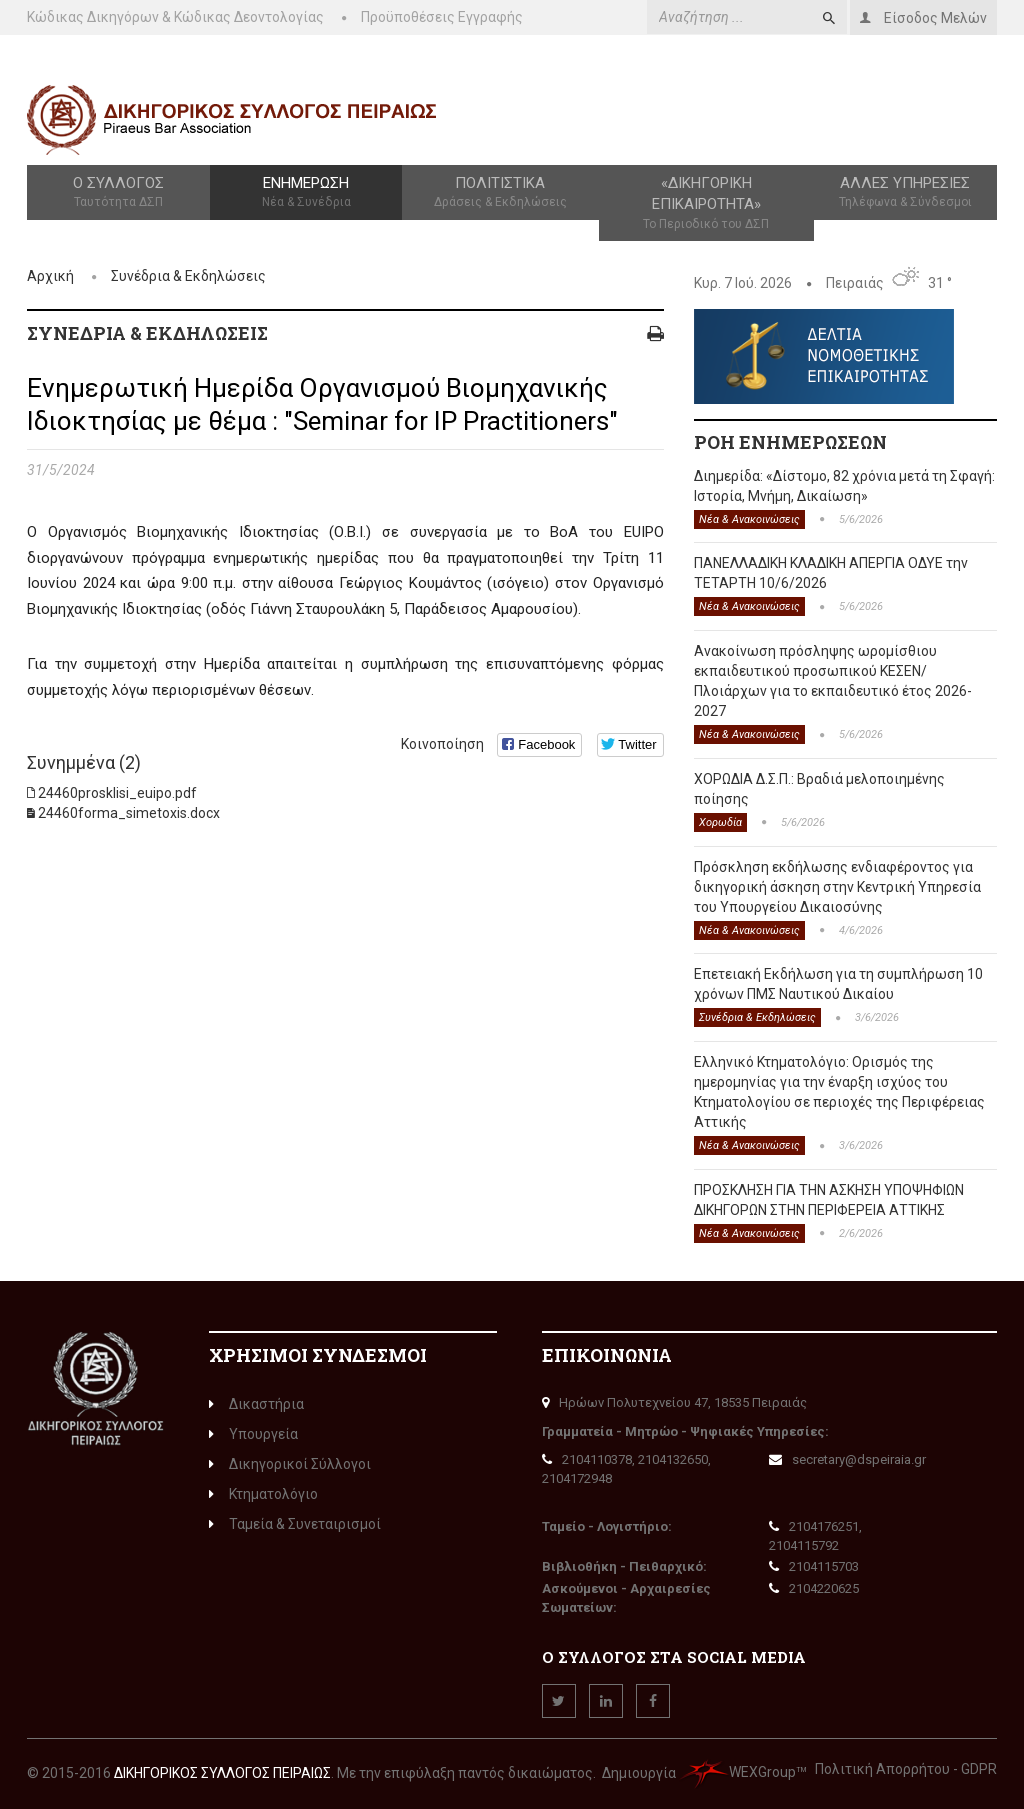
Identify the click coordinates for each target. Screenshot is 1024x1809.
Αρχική (50, 276)
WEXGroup (737, 1772)
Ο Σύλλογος (118, 193)
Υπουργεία (253, 1434)
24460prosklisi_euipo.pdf (117, 793)
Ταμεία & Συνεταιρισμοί (295, 1524)
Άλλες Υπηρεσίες (905, 193)
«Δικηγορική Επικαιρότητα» (706, 203)
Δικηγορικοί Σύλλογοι (290, 1464)
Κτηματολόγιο (263, 1494)
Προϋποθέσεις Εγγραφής (442, 17)
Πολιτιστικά (500, 193)
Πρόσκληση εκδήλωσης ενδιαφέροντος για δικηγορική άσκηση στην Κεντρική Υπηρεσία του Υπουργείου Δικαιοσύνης (837, 887)
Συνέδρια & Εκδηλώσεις (188, 276)
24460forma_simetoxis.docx (129, 813)
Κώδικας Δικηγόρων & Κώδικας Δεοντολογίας (175, 17)
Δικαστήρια (256, 1404)
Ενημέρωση (306, 193)
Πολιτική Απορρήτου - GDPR (906, 1769)
